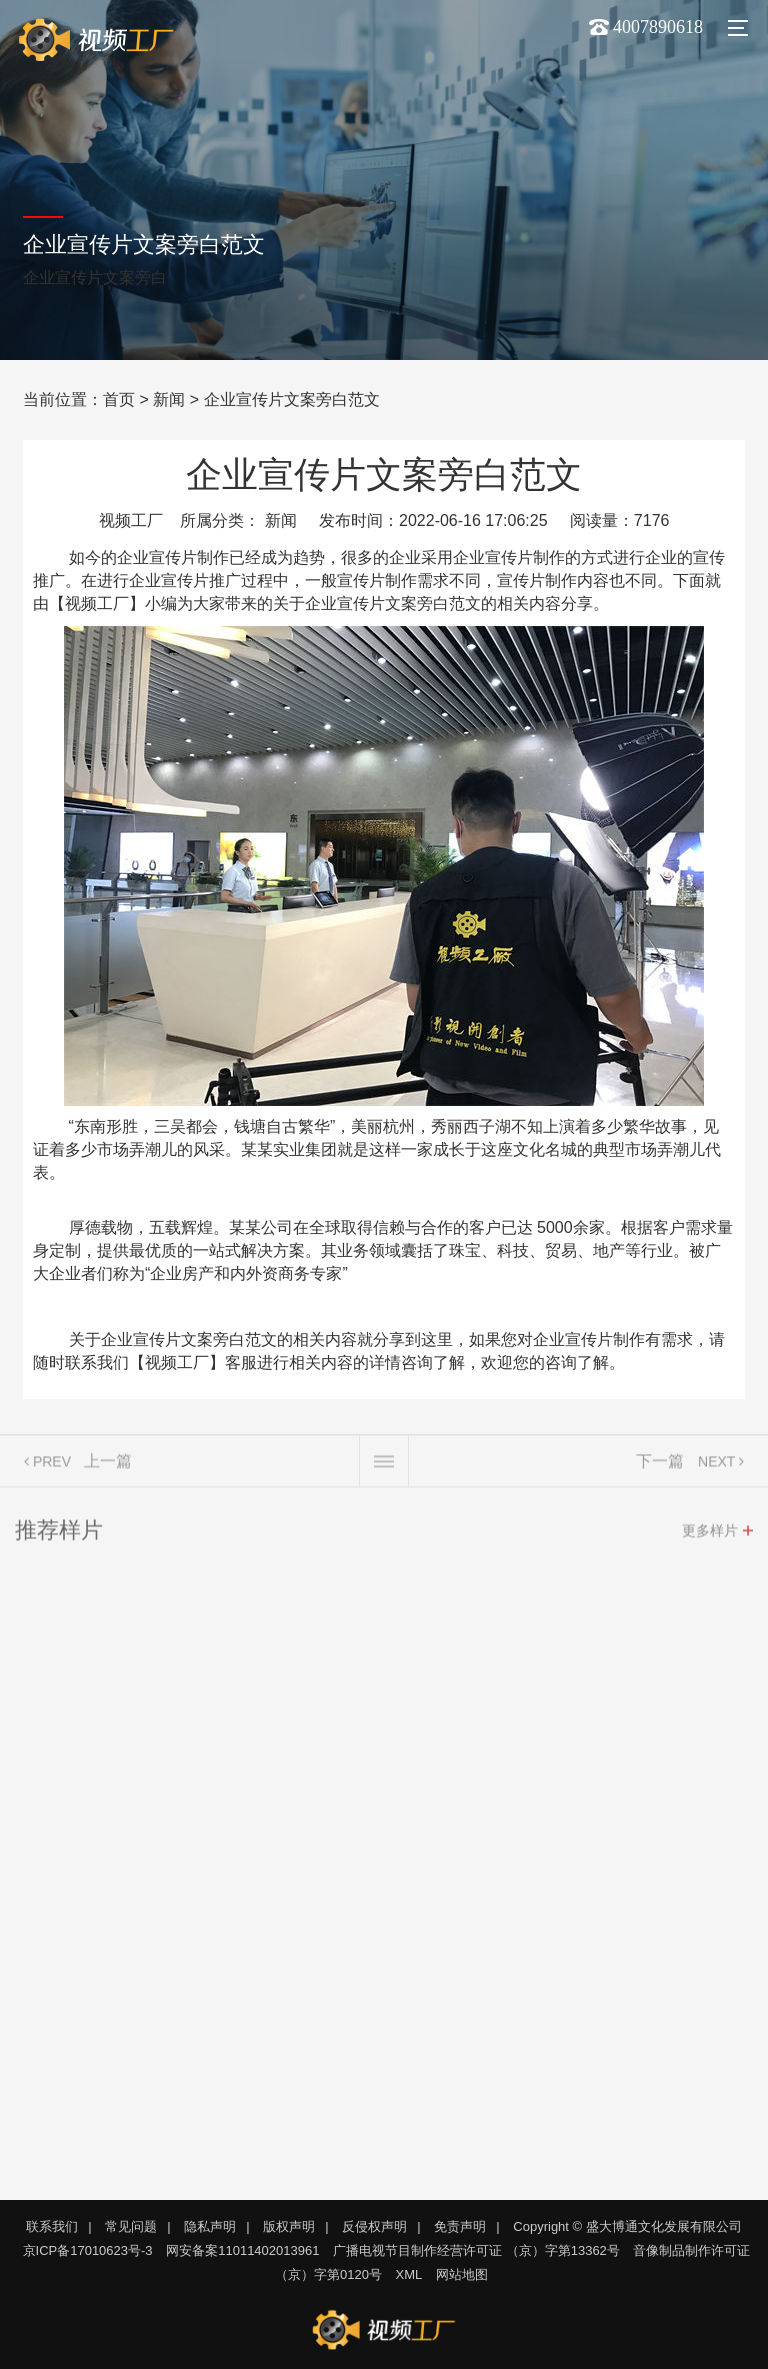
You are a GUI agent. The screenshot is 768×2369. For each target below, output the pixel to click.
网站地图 (462, 2274)
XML (409, 2274)
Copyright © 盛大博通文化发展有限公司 (627, 2226)
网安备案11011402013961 (242, 2250)
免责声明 (460, 2226)
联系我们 (52, 2226)
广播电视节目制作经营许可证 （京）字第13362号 (476, 2250)
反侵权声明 (374, 2226)
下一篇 (660, 1464)
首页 (119, 399)
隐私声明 (210, 2226)
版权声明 (289, 2226)
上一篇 (108, 1464)
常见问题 (131, 2226)
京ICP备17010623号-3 (88, 2250)
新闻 (169, 399)
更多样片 (710, 1534)
